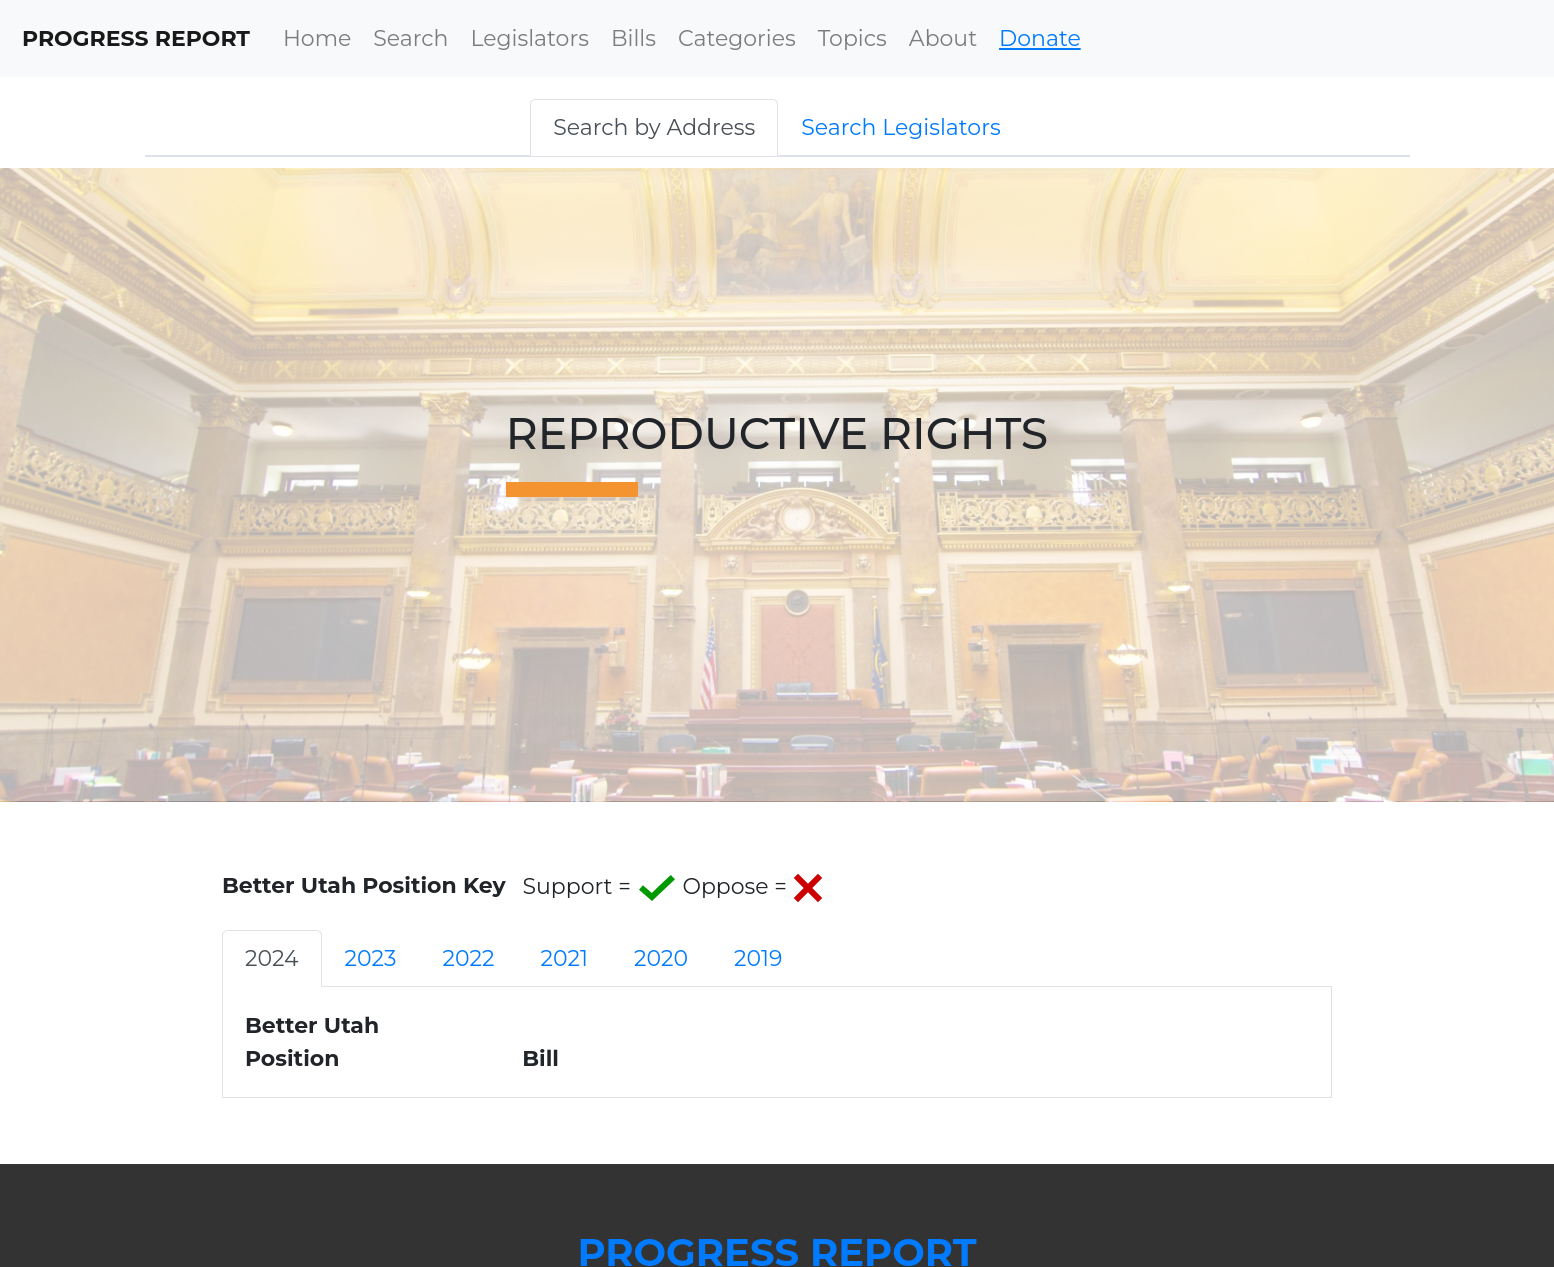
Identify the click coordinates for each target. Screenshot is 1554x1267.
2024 (272, 958)
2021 (564, 958)
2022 (468, 958)
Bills (633, 38)
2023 (371, 958)
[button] (654, 127)
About (943, 38)
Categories (737, 38)
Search (410, 38)
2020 (661, 958)
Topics (852, 38)
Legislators (529, 38)
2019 (758, 958)
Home (317, 38)
